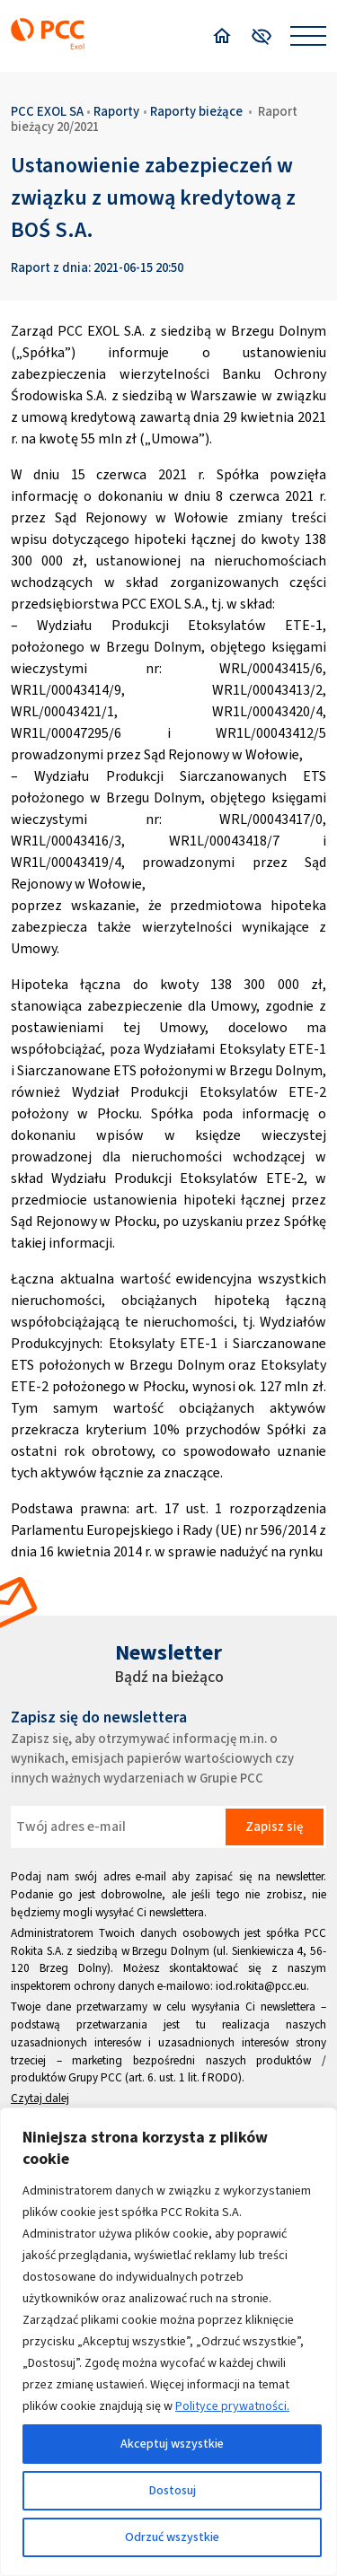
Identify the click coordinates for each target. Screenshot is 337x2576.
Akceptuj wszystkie (172, 2443)
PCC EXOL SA (47, 111)
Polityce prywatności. (232, 2405)
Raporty (116, 111)
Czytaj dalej (40, 2098)
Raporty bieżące (196, 111)
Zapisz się (274, 1827)
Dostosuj (172, 2490)
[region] (168, 2341)
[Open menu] (308, 36)
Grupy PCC (95, 2077)
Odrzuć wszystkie (172, 2536)
